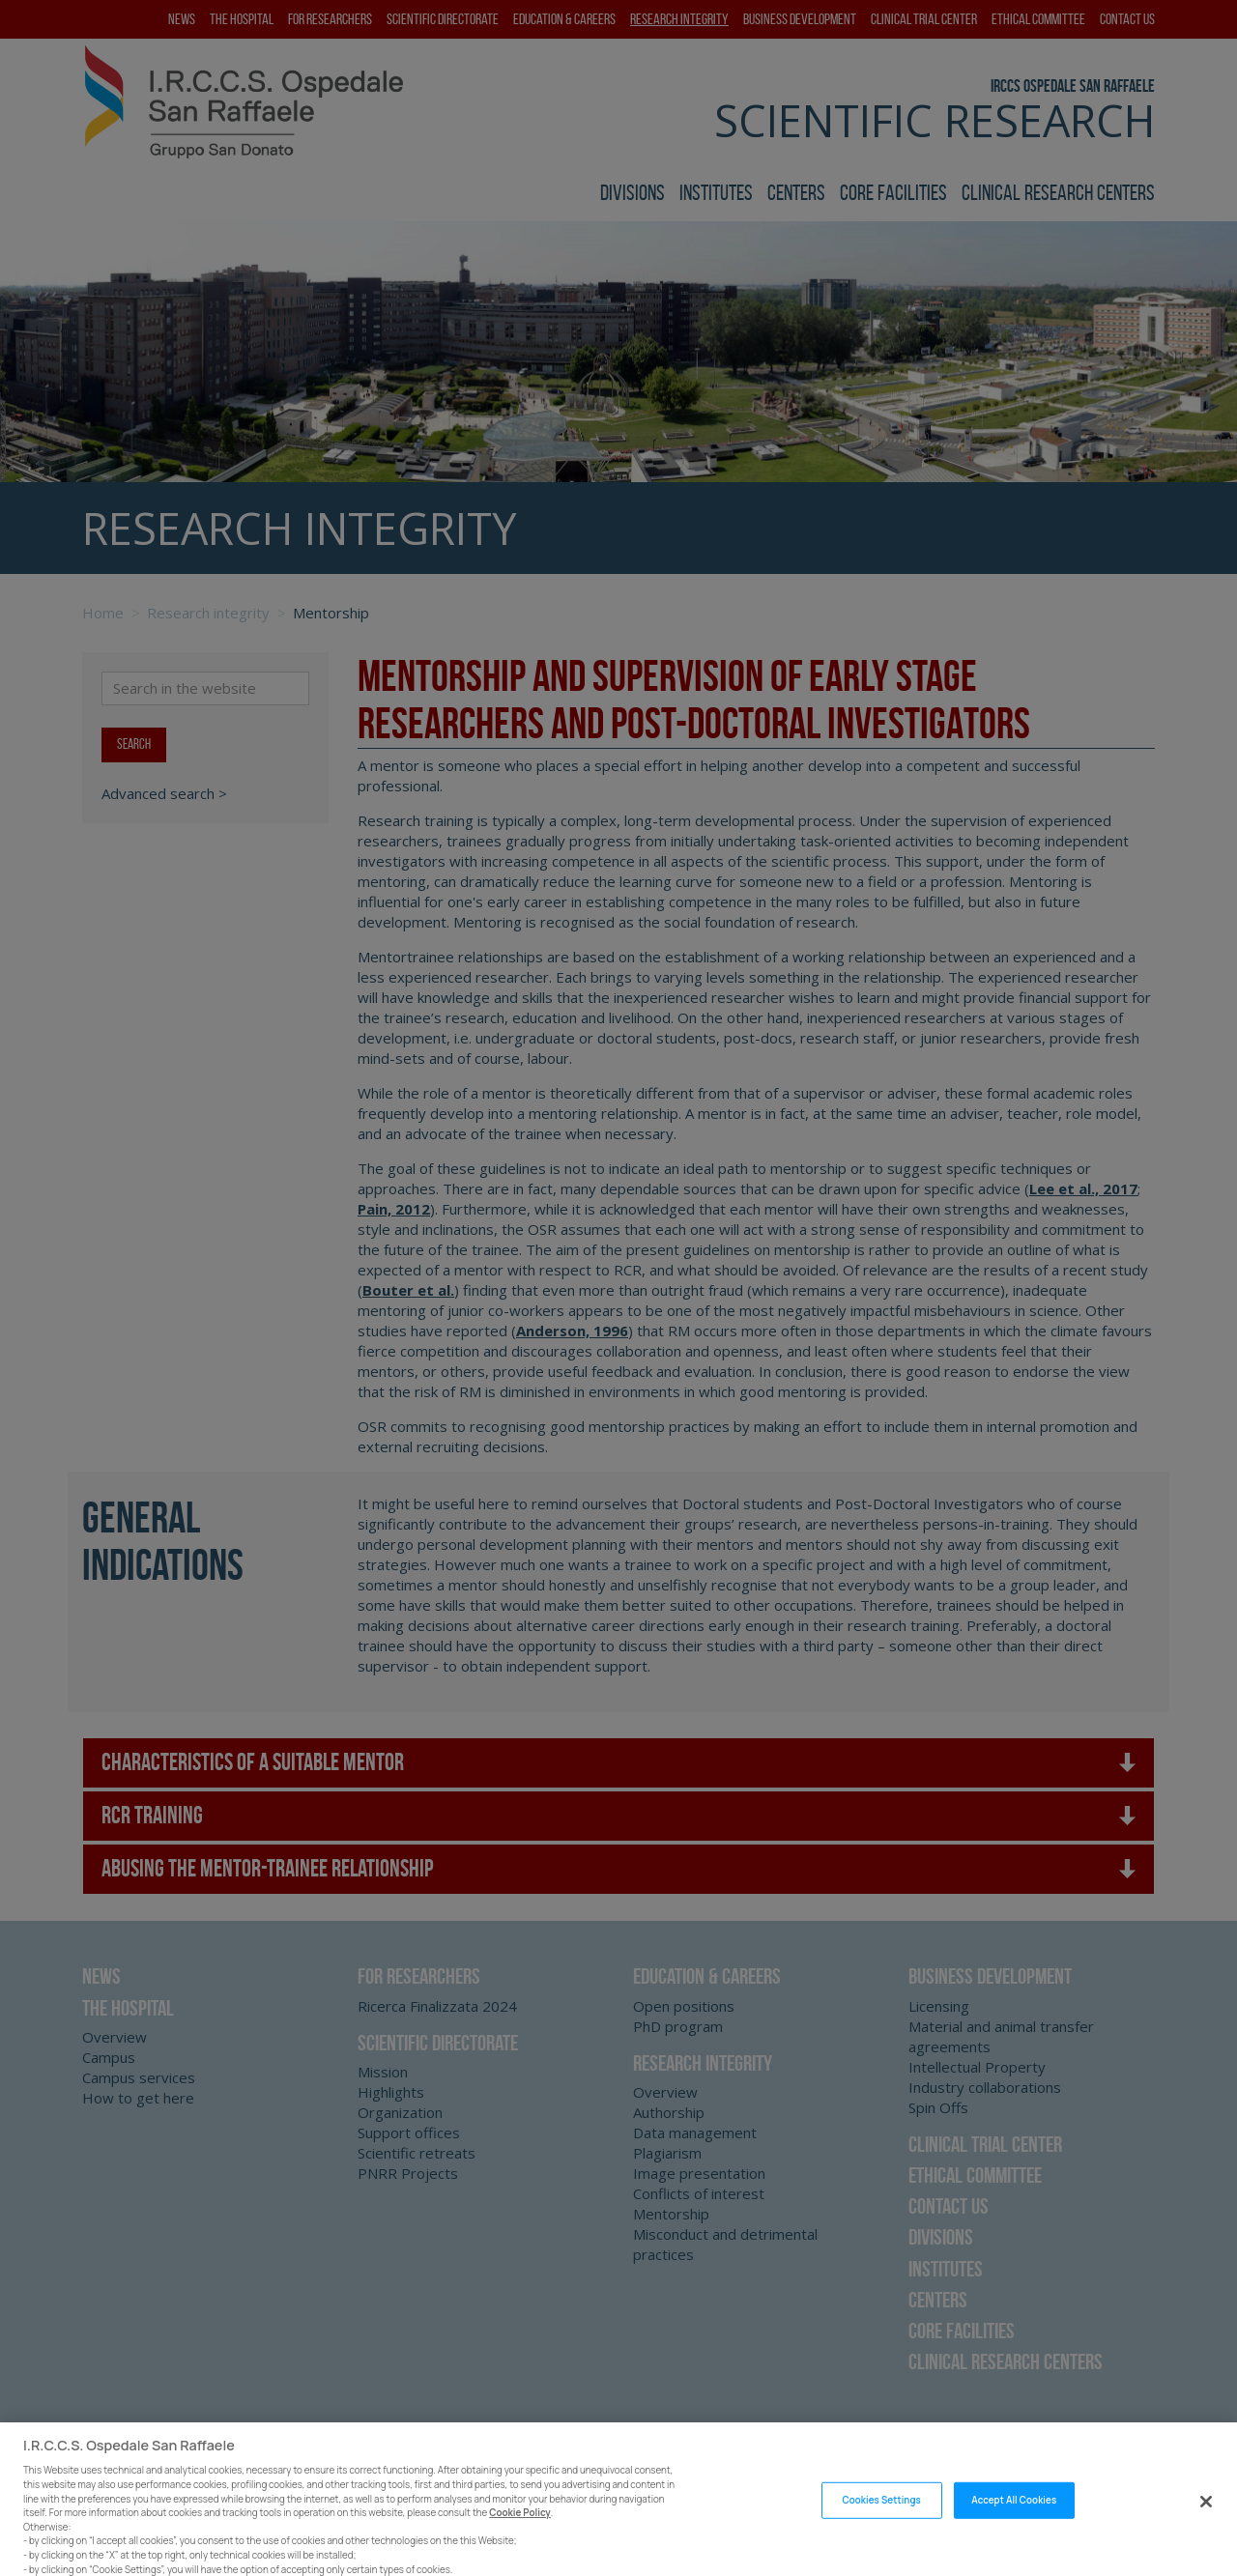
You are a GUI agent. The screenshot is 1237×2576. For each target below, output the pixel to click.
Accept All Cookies (1013, 2513)
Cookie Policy (520, 2526)
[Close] (1206, 2515)
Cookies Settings (881, 2513)
